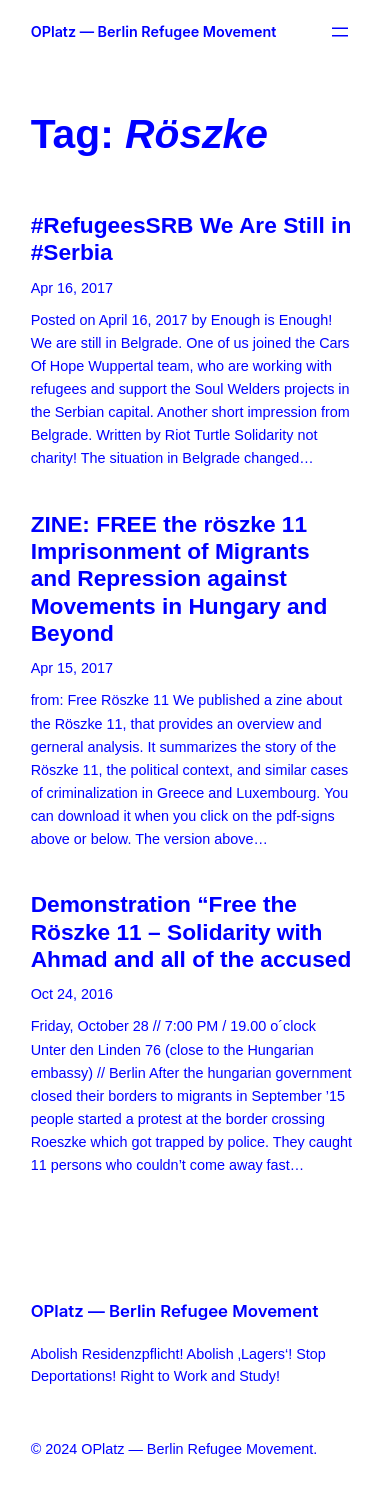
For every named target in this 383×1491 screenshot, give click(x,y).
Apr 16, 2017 (72, 288)
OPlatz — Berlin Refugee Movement (154, 31)
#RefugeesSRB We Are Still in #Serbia (191, 238)
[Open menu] (340, 32)
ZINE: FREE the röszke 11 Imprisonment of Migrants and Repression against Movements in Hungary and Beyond (179, 578)
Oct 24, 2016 (72, 994)
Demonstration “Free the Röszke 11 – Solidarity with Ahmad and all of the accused (191, 931)
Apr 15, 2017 (72, 668)
